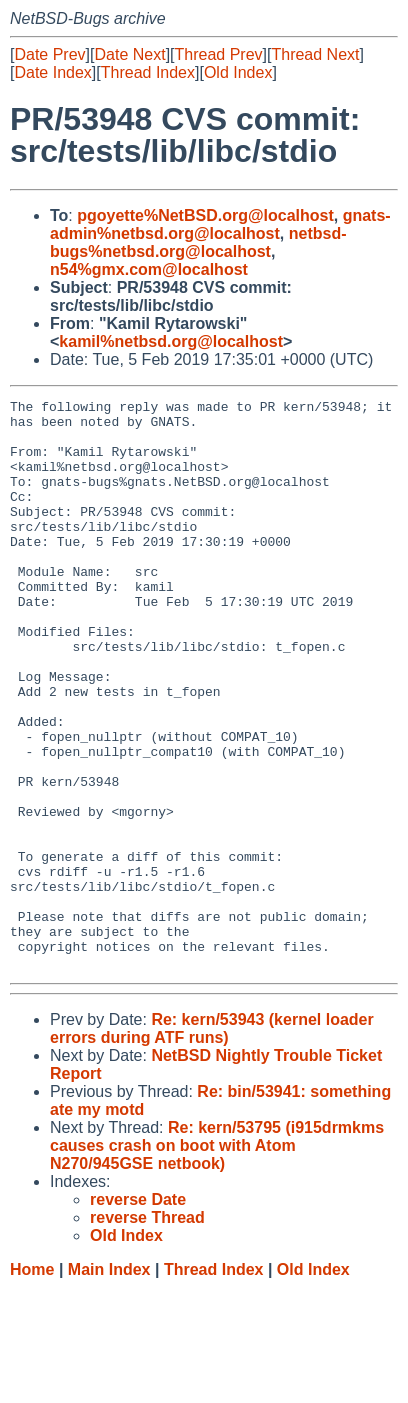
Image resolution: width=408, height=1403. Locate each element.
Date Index (52, 72)
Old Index (238, 72)
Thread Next (315, 54)
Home (32, 1383)
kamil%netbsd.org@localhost (171, 341)
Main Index (109, 1383)
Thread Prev (219, 54)
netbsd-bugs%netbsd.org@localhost (198, 242)
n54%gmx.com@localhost (149, 269)
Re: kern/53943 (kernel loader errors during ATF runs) (212, 1142)
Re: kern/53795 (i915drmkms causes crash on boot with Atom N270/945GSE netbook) (217, 1259)
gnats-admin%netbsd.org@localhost (220, 224)
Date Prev (49, 54)
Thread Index (148, 72)
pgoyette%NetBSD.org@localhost (205, 215)
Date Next (129, 54)
